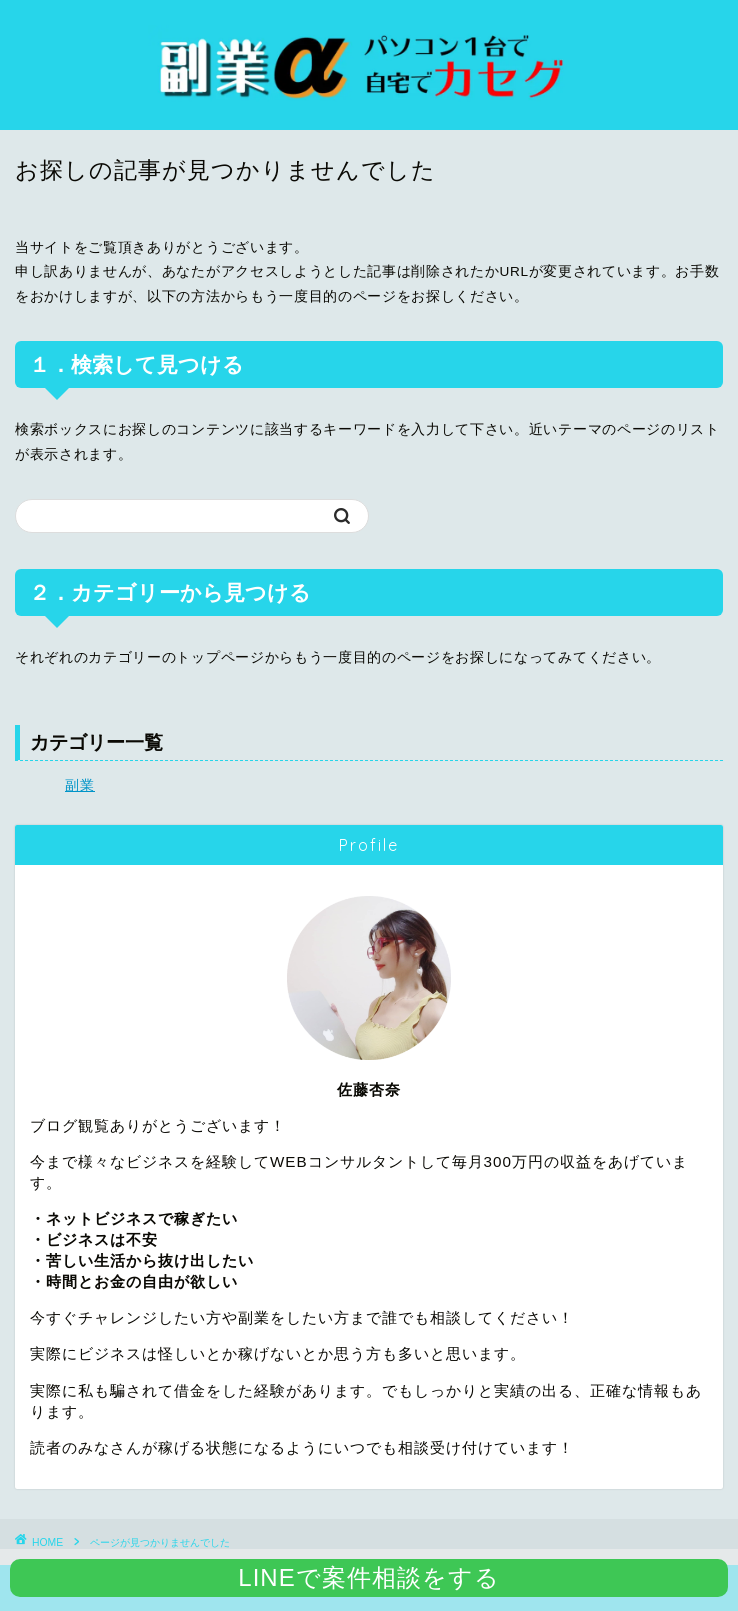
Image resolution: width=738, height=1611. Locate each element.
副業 (80, 785)
